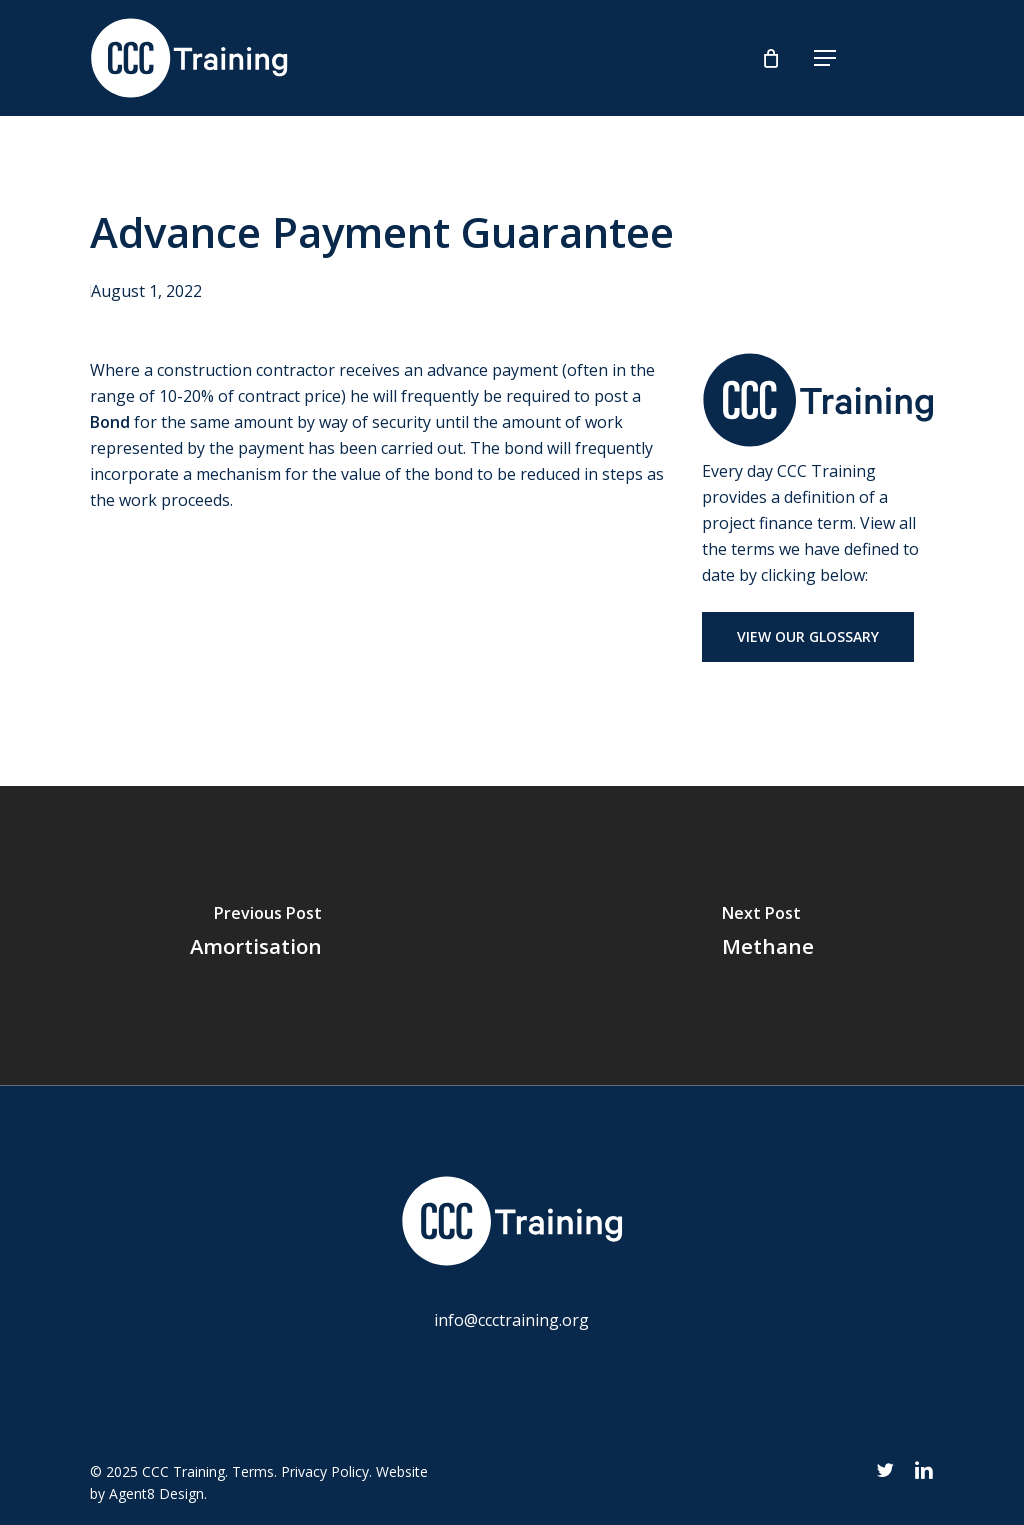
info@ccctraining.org (511, 1320)
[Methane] (768, 936)
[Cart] (775, 58)
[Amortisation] (256, 936)
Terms (253, 1471)
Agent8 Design (156, 1493)
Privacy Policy (325, 1471)
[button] (825, 58)
